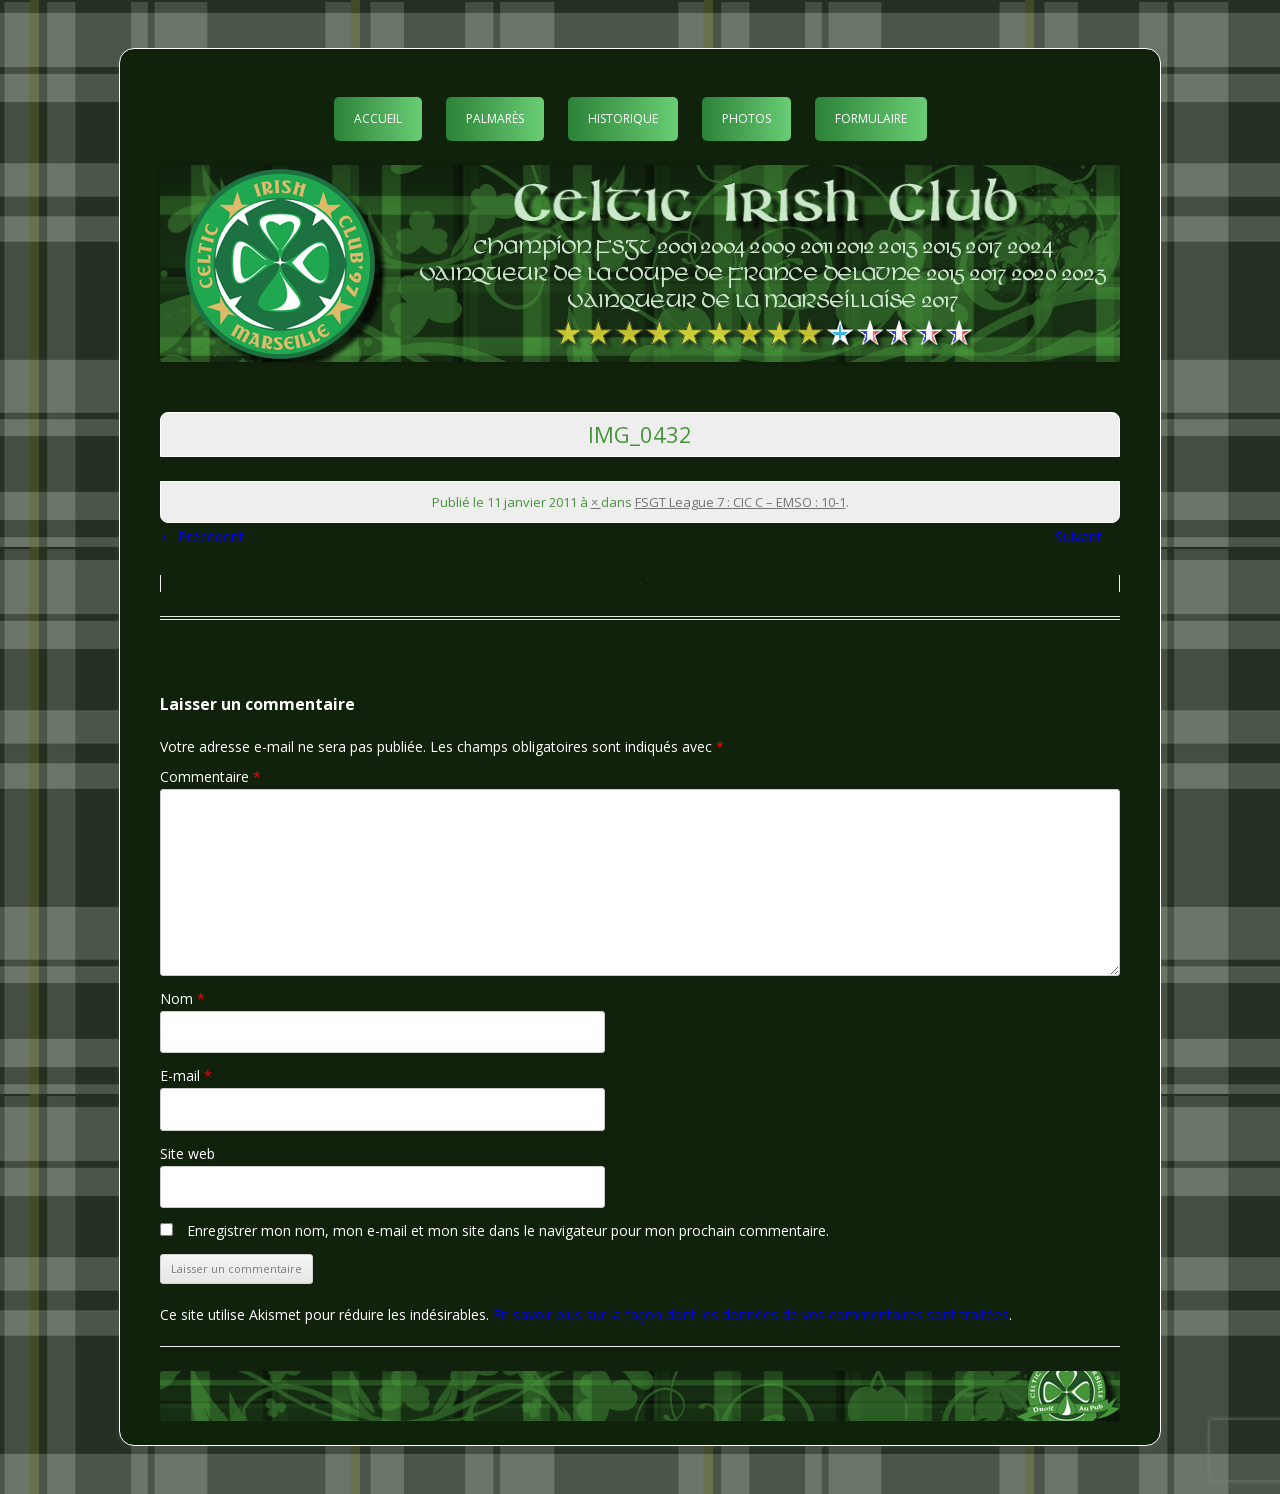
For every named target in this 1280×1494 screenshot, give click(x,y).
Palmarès (495, 118)
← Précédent (202, 536)
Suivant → (1087, 536)
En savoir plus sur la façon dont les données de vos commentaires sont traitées (751, 1314)
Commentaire (210, 776)
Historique (623, 118)
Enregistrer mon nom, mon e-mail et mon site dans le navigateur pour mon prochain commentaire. (508, 1230)
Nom (182, 998)
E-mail (186, 1075)
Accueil (378, 118)
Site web (187, 1153)
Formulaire (871, 118)
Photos (746, 118)
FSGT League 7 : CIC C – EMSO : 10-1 (740, 502)
